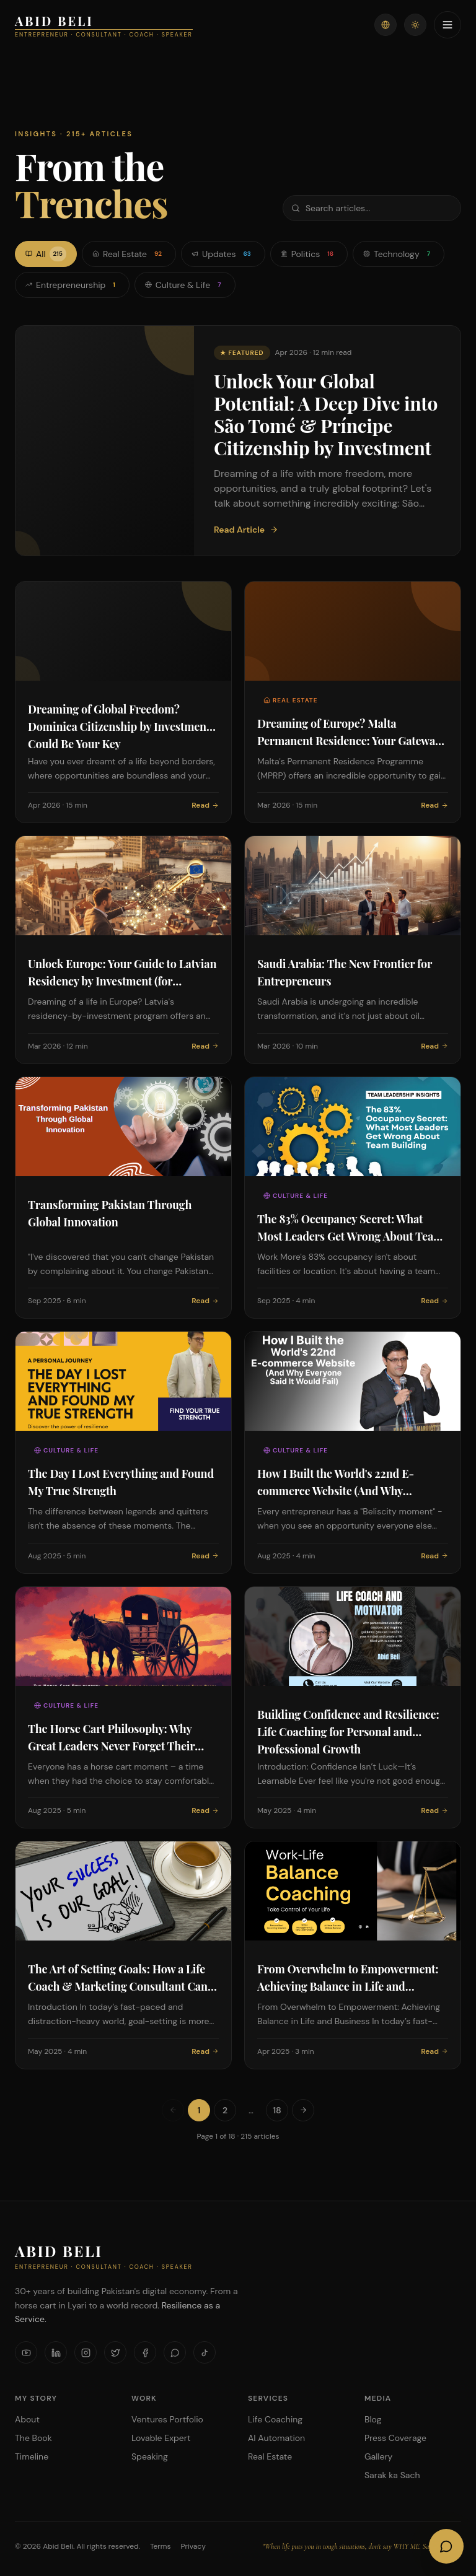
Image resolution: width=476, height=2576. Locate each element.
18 (277, 2110)
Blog (372, 2419)
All (45, 254)
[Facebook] (145, 2352)
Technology (398, 254)
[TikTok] (204, 2352)
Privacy (193, 2546)
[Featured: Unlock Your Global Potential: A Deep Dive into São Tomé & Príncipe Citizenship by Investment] (238, 440)
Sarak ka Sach (392, 2475)
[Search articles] (372, 208)
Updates (223, 254)
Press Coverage (395, 2437)
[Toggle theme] (415, 25)
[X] (115, 2352)
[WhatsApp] (175, 2352)
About (27, 2419)
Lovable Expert (160, 2437)
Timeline (31, 2456)
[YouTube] (26, 2352)
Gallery (378, 2456)
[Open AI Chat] (446, 2546)
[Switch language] (385, 25)
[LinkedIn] (56, 2352)
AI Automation (276, 2437)
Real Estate (128, 254)
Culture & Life (185, 284)
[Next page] (303, 2110)
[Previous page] (173, 2110)
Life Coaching (275, 2419)
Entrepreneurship (72, 284)
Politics (309, 254)
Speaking (149, 2456)
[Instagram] (85, 2352)
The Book (33, 2437)
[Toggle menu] (447, 24)
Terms (160, 2546)
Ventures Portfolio (167, 2419)
